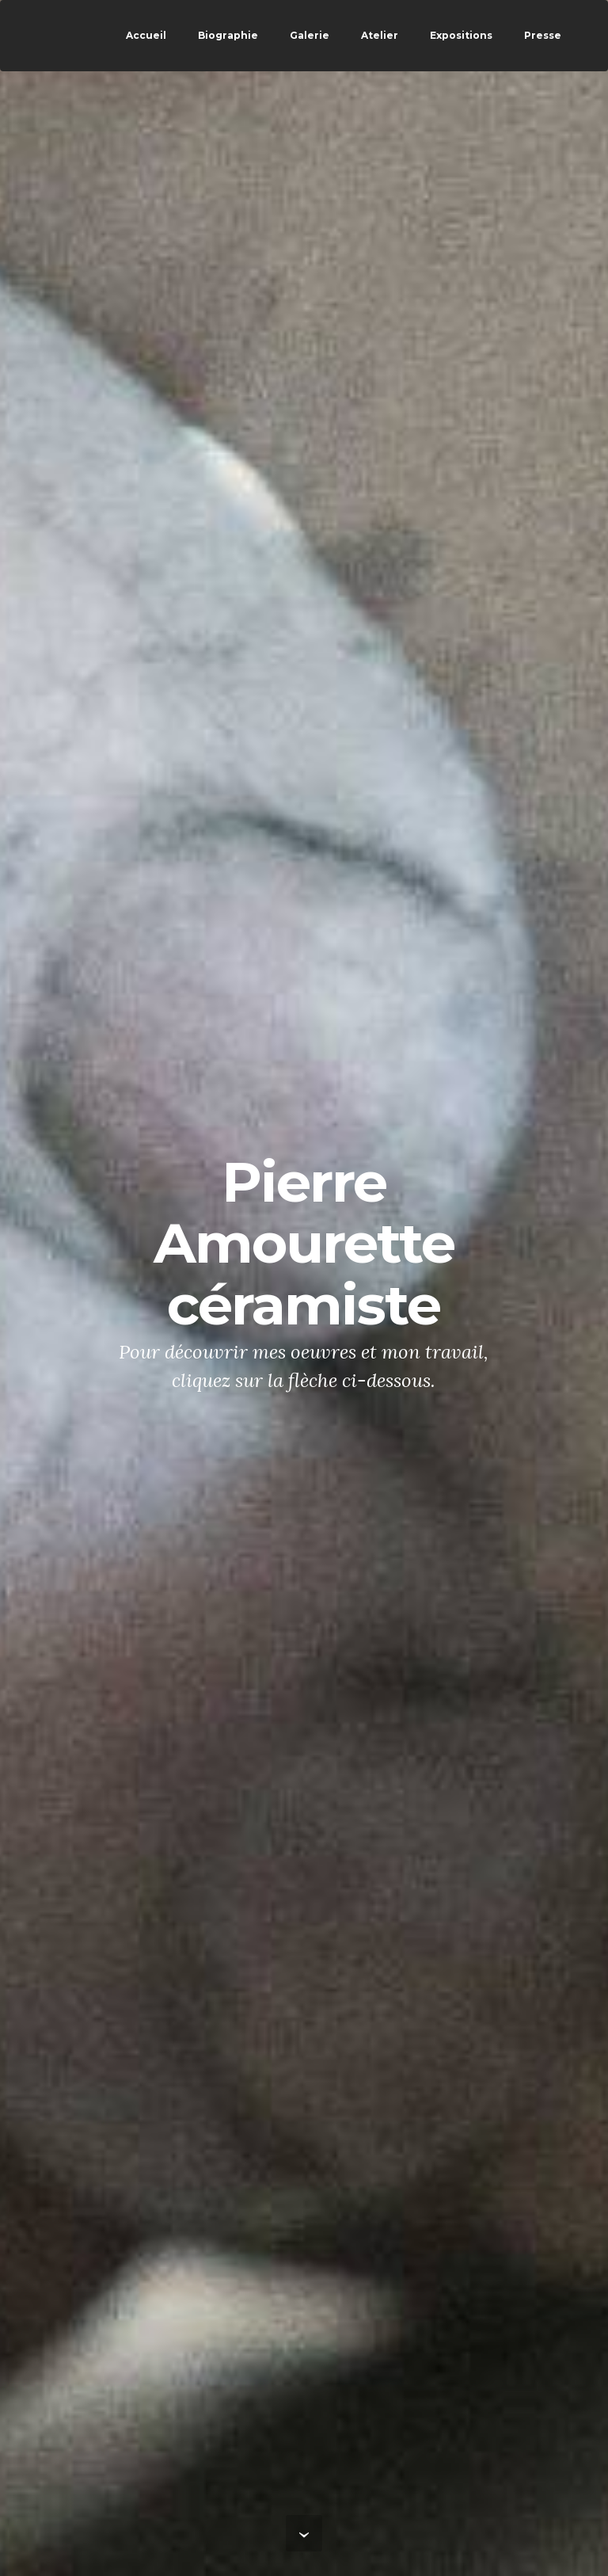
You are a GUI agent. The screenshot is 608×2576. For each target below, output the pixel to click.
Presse (542, 35)
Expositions (461, 35)
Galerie (309, 35)
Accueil (146, 35)
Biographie (228, 35)
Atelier (379, 35)
